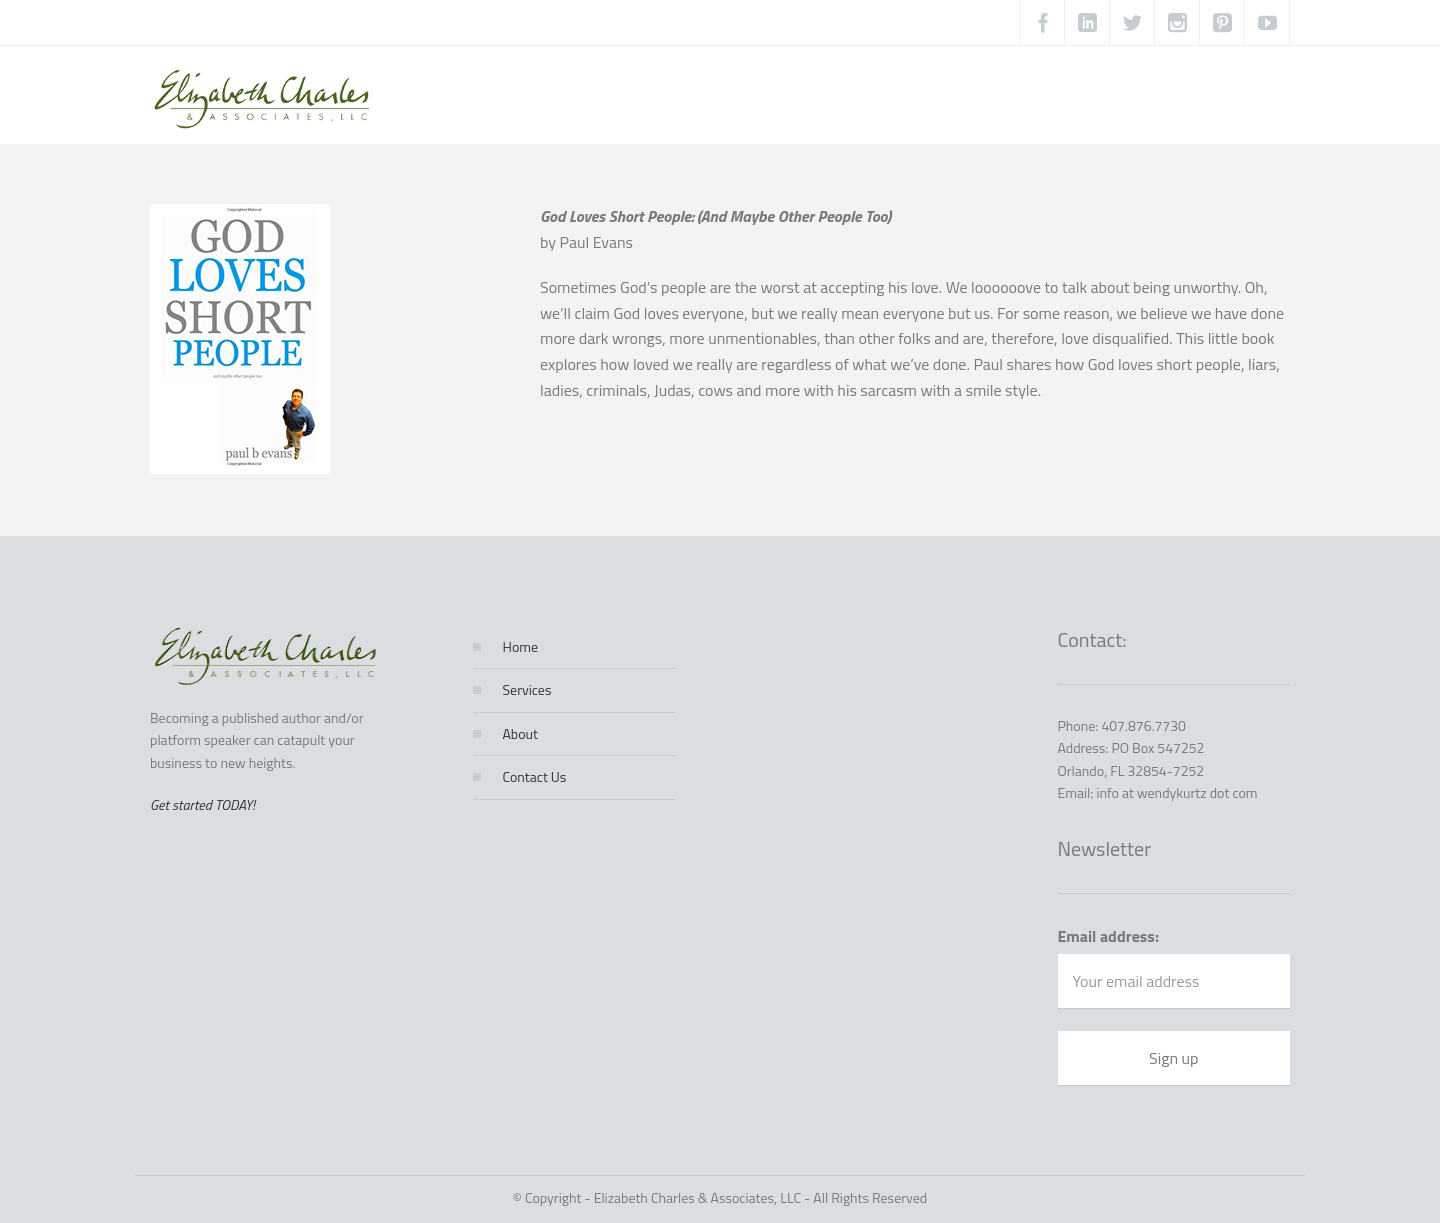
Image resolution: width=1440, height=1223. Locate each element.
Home (521, 646)
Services (527, 689)
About (520, 733)
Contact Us (535, 776)
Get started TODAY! (202, 804)
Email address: (1109, 936)
